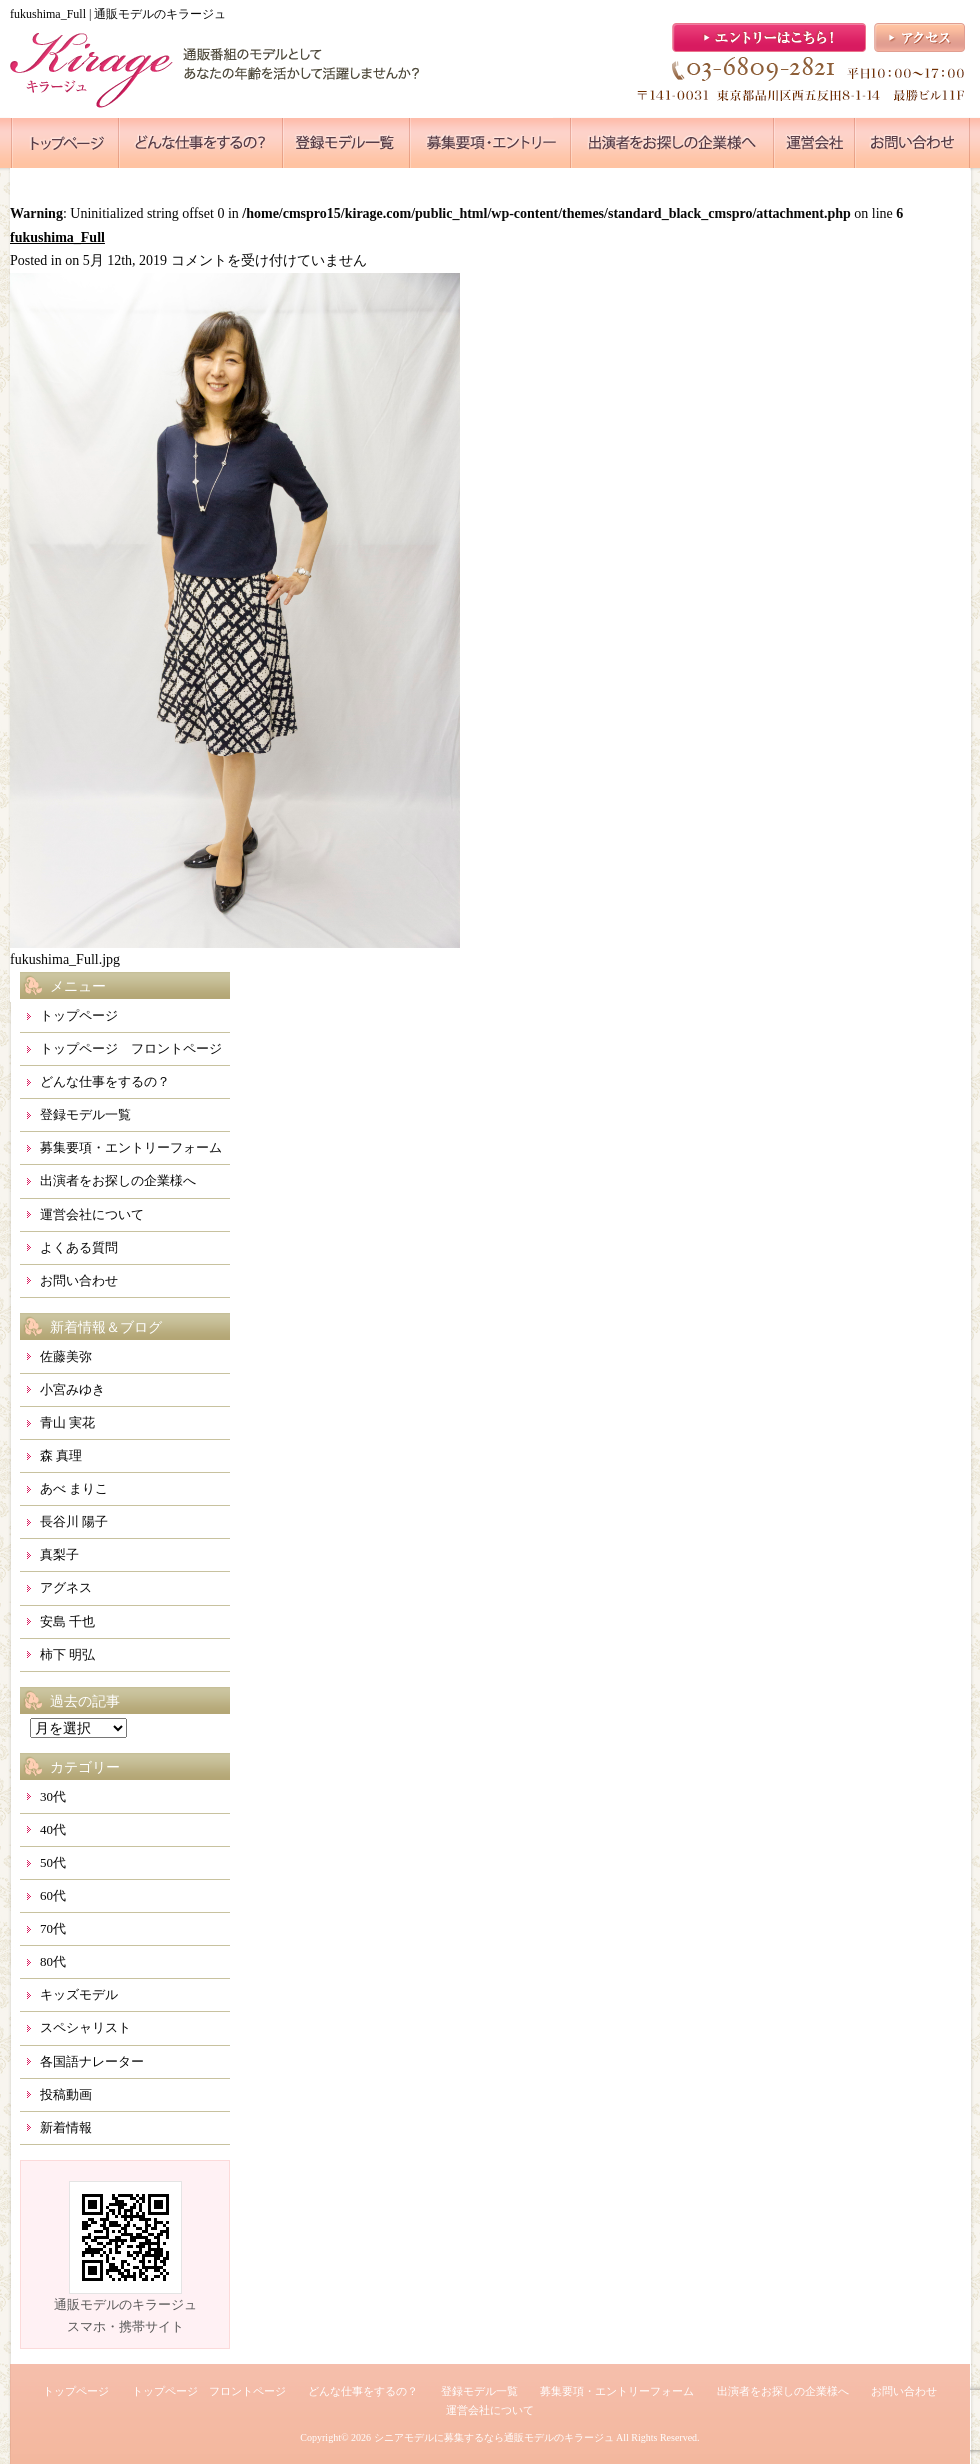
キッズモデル (79, 1994)
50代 (53, 1862)
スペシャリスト (85, 2027)
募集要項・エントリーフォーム (131, 1147)
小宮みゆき (72, 1389)
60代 (53, 1895)
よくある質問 (79, 1247)
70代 (53, 1928)
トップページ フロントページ (131, 1048)
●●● (65, 143)
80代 (53, 1961)
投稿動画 (66, 2094)
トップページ (79, 1015)
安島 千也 (67, 1621)
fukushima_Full (57, 237)
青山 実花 (67, 1422)
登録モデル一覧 (85, 1114)
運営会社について (92, 1214)
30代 (53, 1796)
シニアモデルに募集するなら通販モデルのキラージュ (494, 2437)
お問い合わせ (79, 1280)
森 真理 (61, 1455)
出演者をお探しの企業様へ (118, 1180)
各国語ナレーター (92, 2061)
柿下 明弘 (67, 1654)
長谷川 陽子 (74, 1521)
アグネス (66, 1587)
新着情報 (66, 2127)
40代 (53, 1829)
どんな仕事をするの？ (105, 1081)
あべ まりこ (74, 1488)
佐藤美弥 (66, 1356)
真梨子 (59, 1554)
